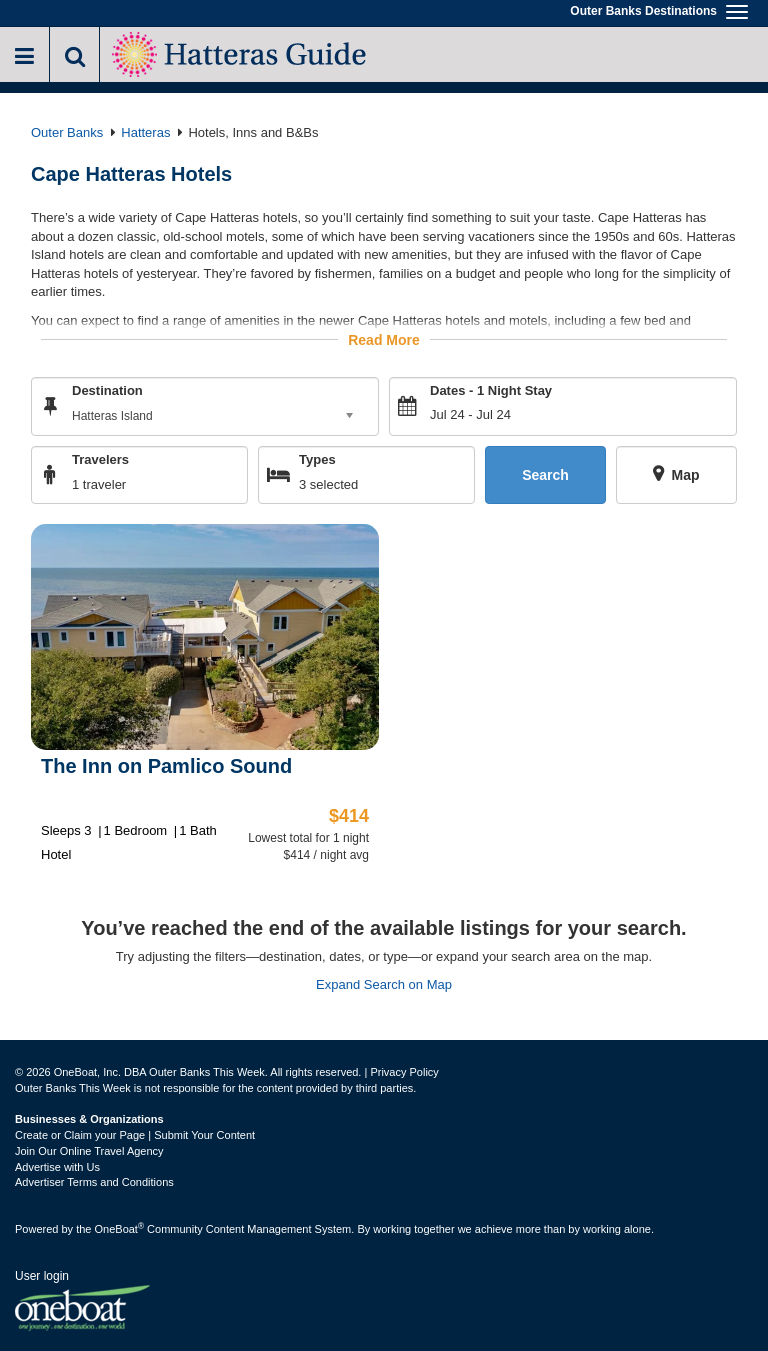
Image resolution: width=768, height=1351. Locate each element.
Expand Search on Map (384, 984)
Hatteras (145, 132)
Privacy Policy (404, 1072)
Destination (107, 389)
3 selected (328, 484)
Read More (384, 339)
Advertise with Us (57, 1167)
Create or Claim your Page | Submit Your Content (135, 1135)
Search (545, 474)
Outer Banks (67, 132)
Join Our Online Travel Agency (89, 1151)
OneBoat (120, 1229)
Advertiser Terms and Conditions (94, 1182)
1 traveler (99, 484)
